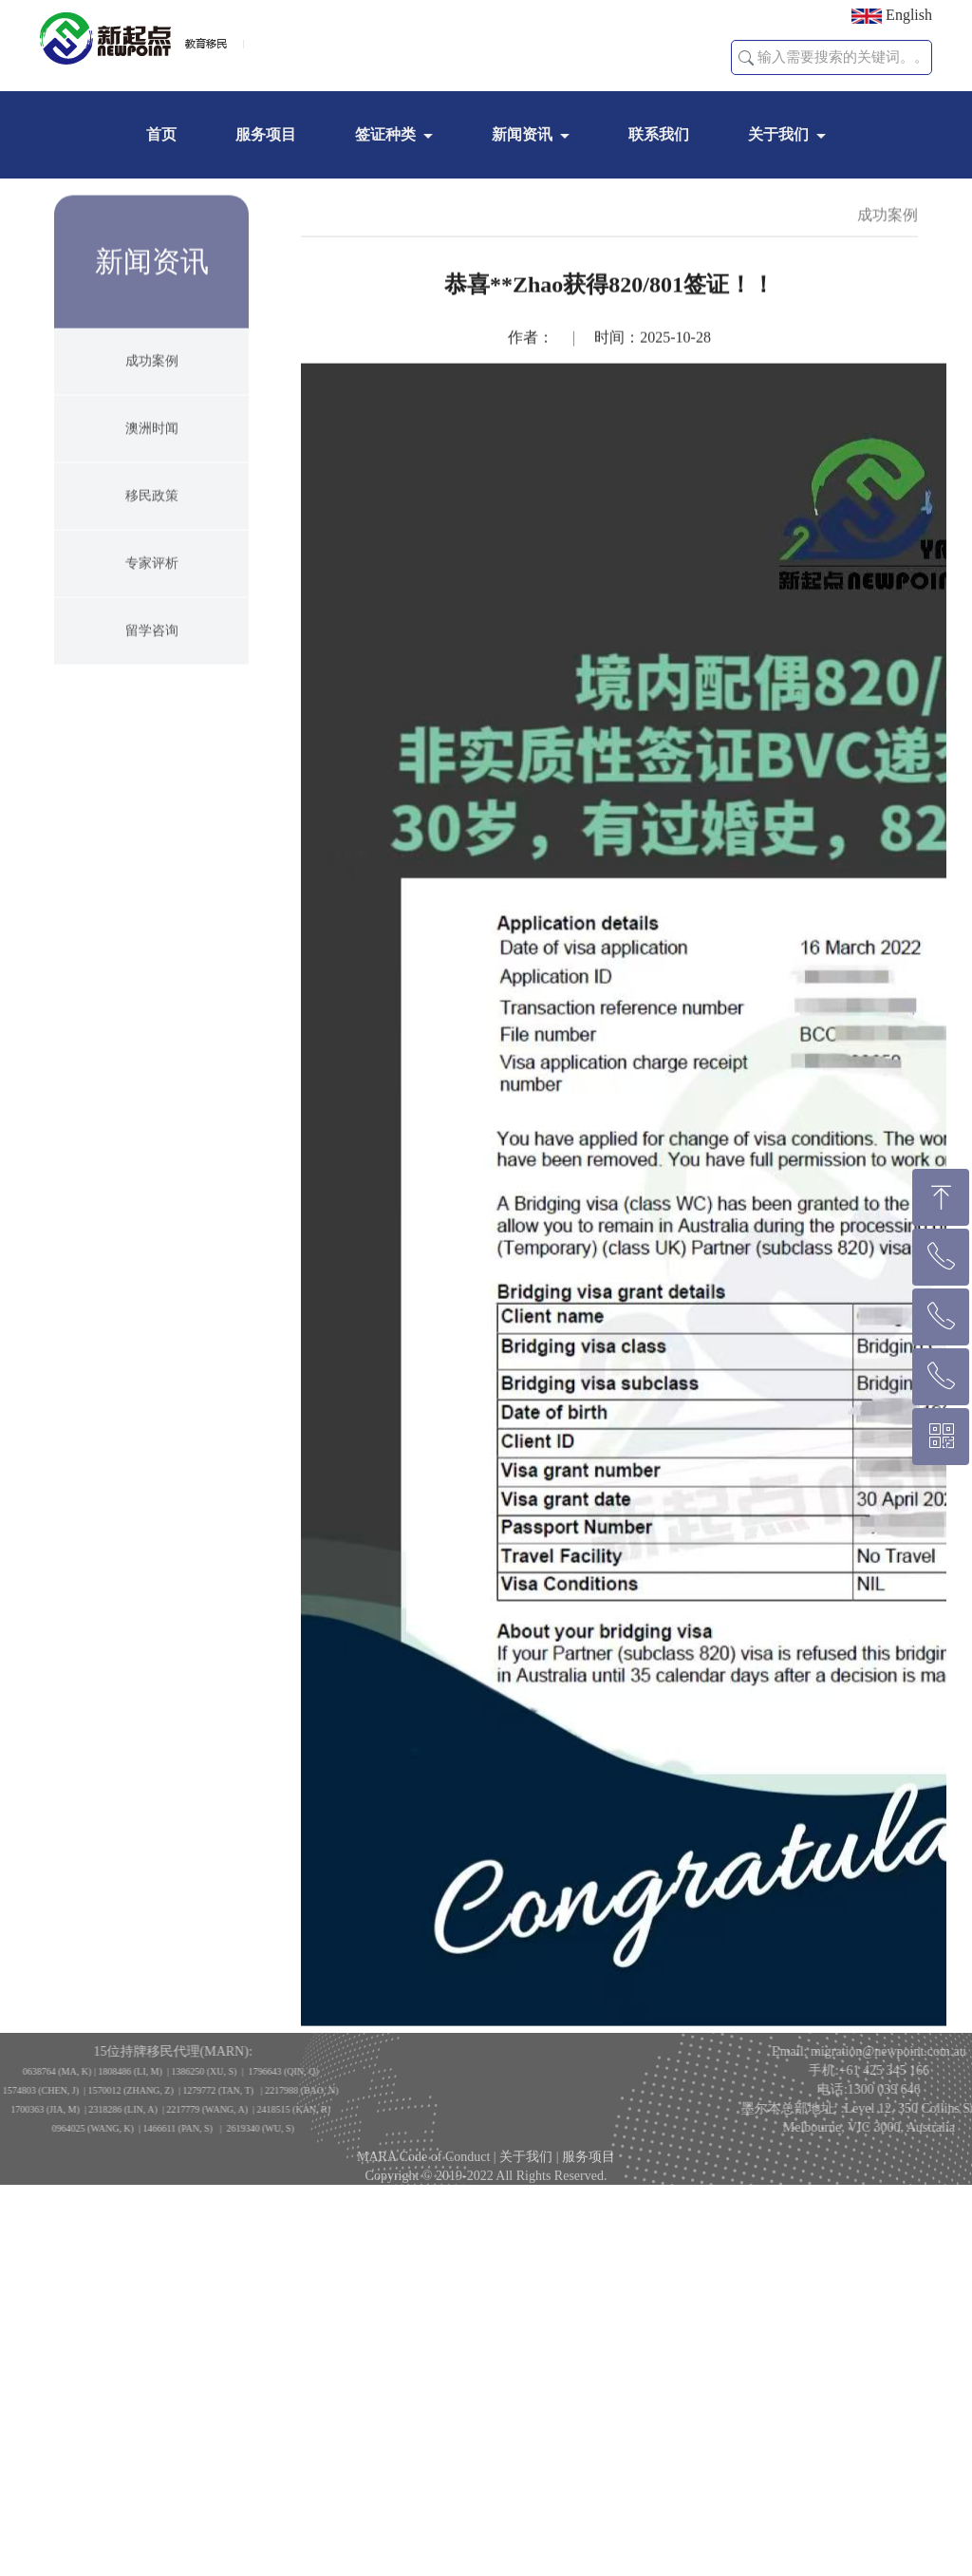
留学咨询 (151, 686)
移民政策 (151, 551)
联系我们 (658, 134)
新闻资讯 (522, 134)
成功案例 (151, 416)
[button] (746, 58)
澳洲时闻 (151, 484)
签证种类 (385, 134)
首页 (161, 134)
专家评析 (151, 618)
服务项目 (265, 134)
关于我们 (778, 134)
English (891, 15)
